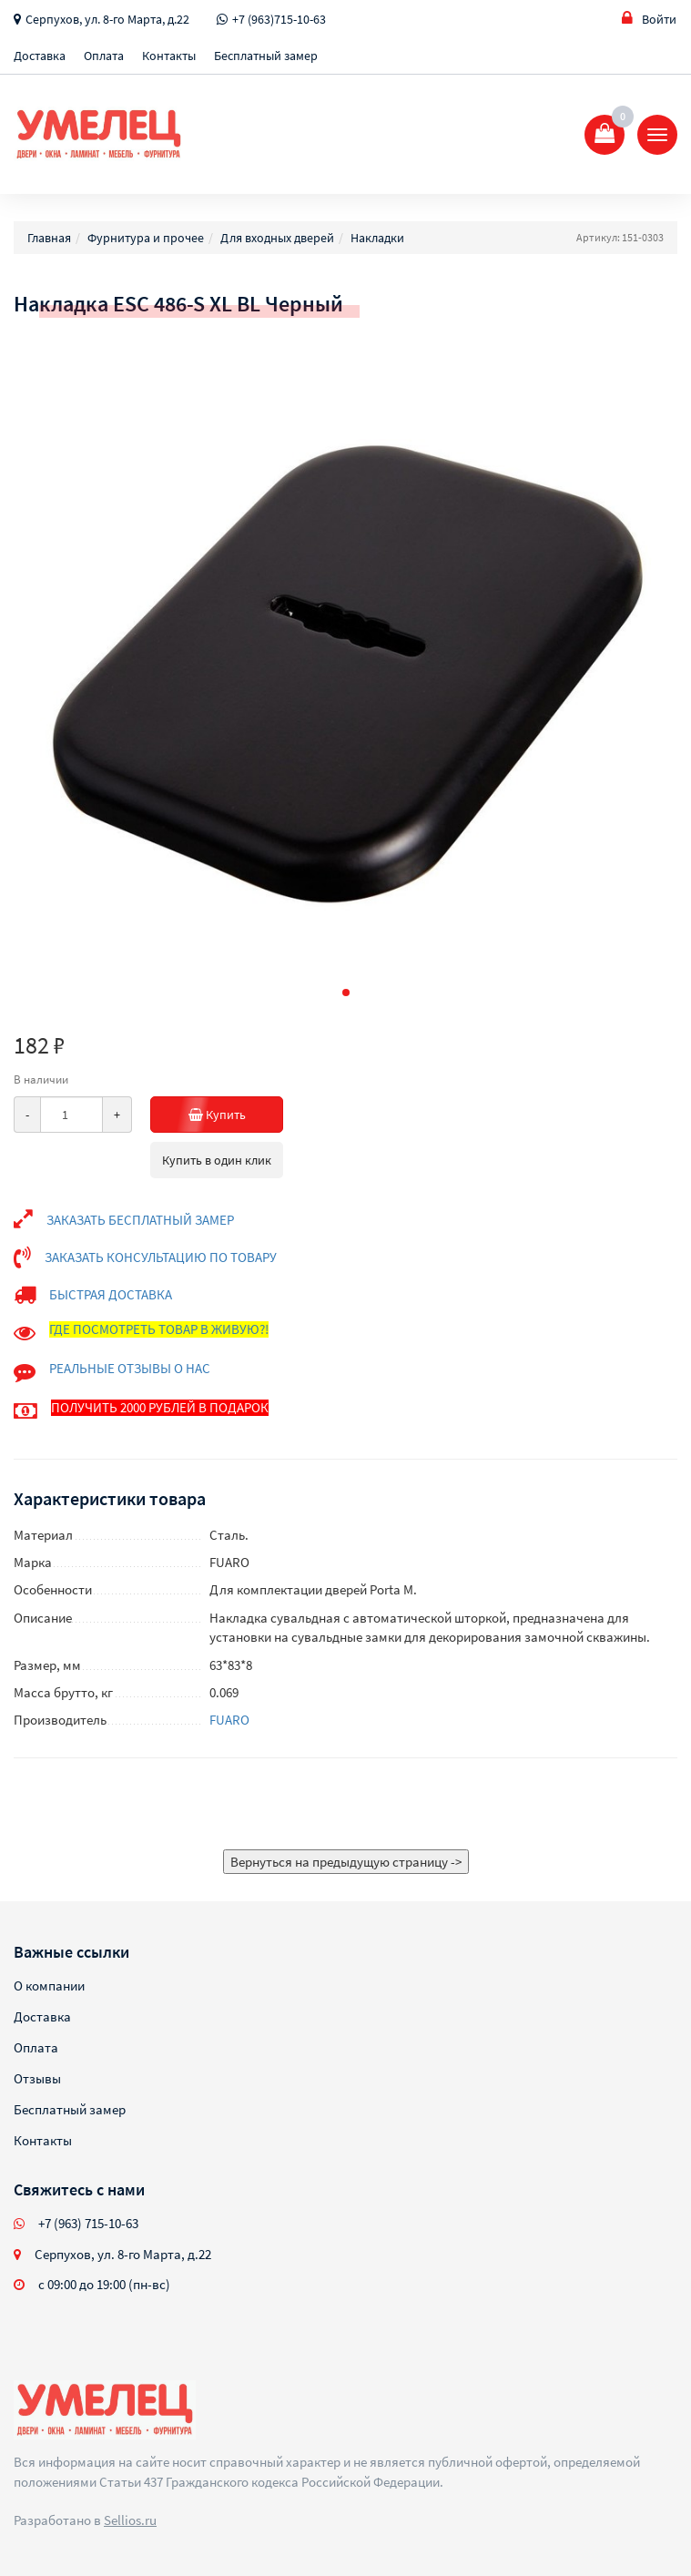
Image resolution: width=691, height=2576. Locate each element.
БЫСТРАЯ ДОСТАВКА (110, 1294)
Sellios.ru (130, 2520)
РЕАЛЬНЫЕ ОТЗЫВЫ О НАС (129, 1368)
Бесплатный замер (266, 55)
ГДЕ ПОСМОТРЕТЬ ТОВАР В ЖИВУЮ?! (159, 1329)
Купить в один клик (216, 1160)
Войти (649, 18)
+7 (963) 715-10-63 (88, 2223)
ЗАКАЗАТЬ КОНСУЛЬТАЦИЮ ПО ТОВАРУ (161, 1257)
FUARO (229, 1719)
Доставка (40, 55)
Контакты (169, 55)
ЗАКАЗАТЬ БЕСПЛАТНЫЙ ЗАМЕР (140, 1219)
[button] (346, 992)
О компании (49, 1985)
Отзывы (37, 2078)
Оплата (104, 55)
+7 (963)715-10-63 (279, 19)
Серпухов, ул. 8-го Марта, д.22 (107, 19)
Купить (236, 1114)
